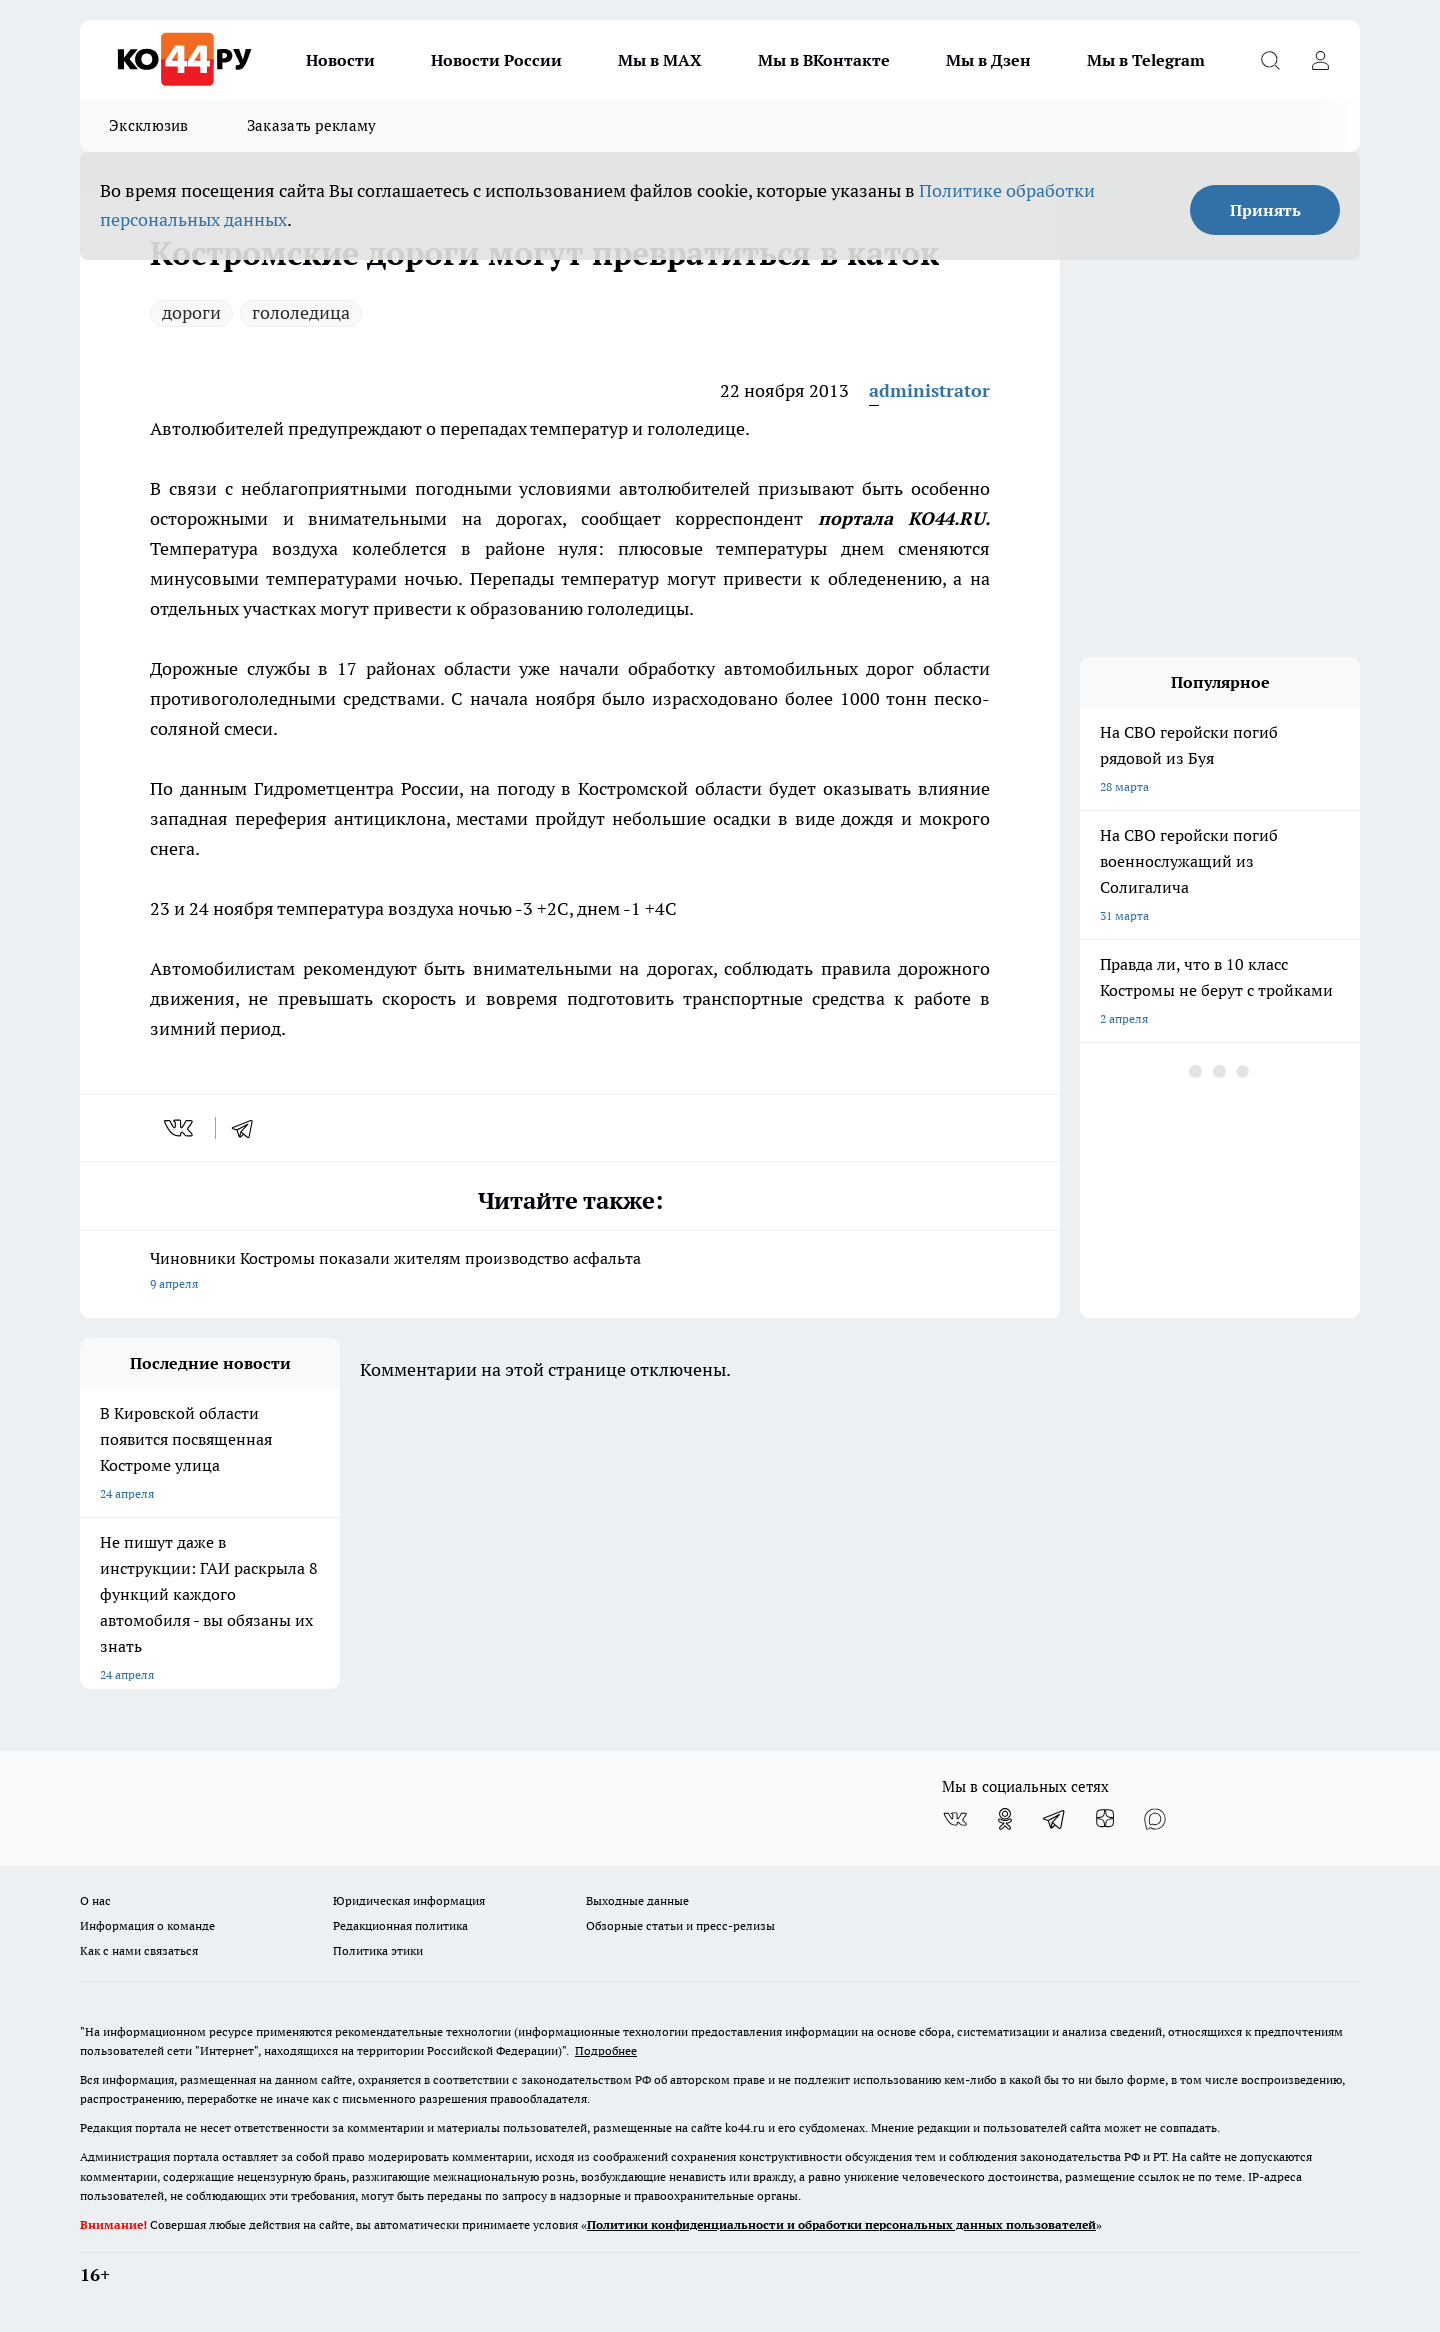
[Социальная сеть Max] (1155, 1819)
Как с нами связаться (139, 1950)
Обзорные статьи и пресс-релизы (680, 1925)
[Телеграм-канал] (1055, 1819)
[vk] (180, 1128)
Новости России (496, 60)
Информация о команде (147, 1925)
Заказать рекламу (312, 125)
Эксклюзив (149, 125)
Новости (340, 60)
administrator (929, 390)
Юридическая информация (409, 1900)
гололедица (301, 312)
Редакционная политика (400, 1925)
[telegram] (249, 1128)
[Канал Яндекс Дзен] (1105, 1819)
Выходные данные (637, 1900)
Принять (1265, 210)
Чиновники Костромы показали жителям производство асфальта (570, 1272)
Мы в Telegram (1146, 60)
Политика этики (378, 1950)
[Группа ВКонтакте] (955, 1819)
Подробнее (606, 2050)
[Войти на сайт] (1320, 60)
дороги (191, 312)
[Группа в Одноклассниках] (1005, 1819)
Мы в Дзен (988, 60)
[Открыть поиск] (1270, 60)
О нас (95, 1900)
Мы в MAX (660, 60)
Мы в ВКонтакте (824, 60)
